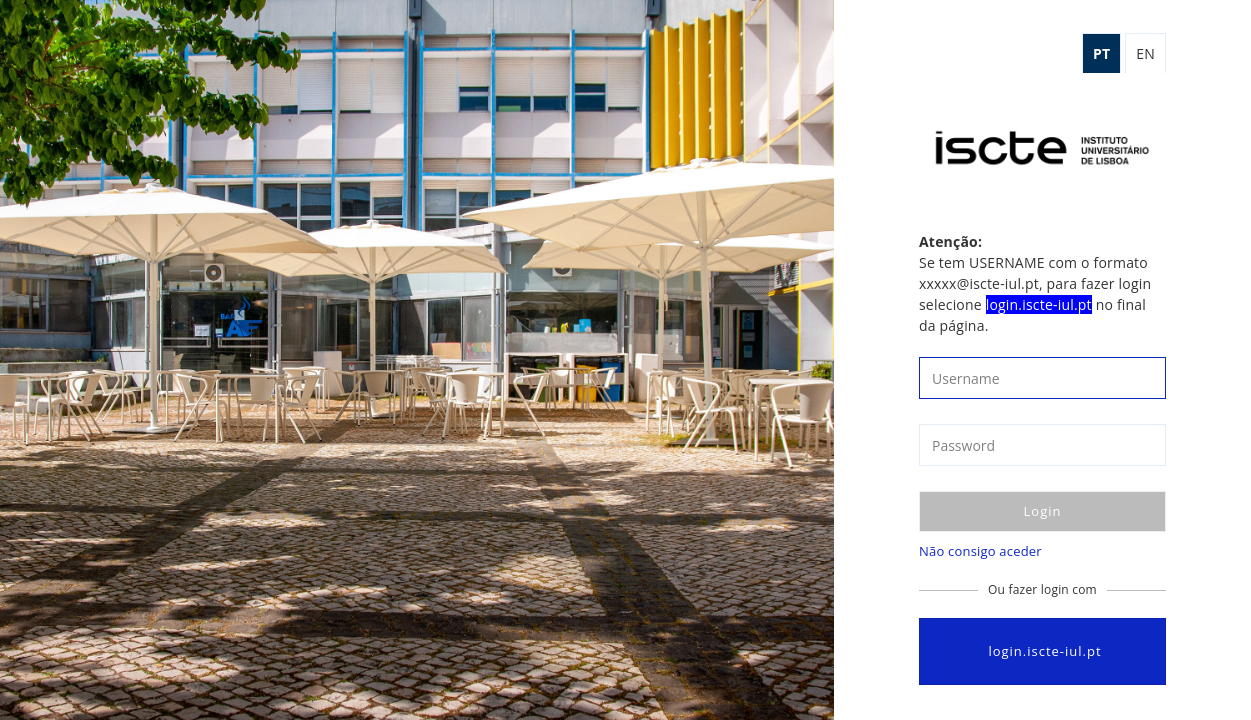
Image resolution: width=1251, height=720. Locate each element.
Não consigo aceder (980, 551)
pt (1101, 53)
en (1145, 53)
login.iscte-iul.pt (1042, 651)
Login (1043, 511)
